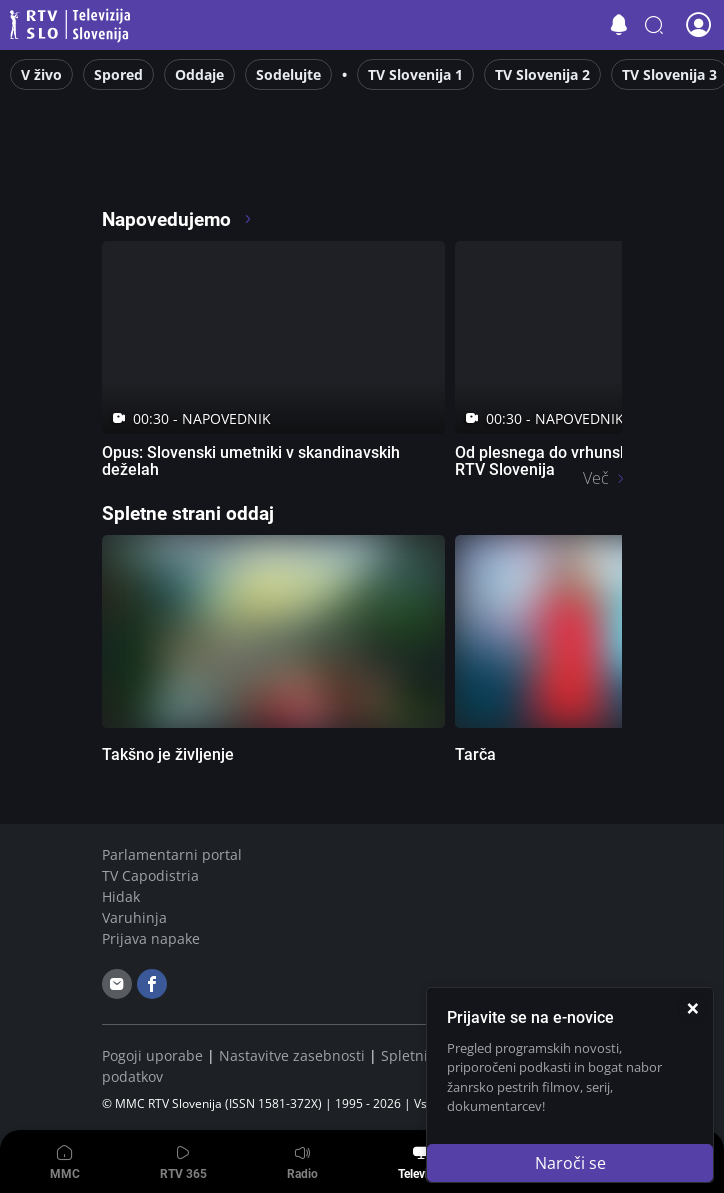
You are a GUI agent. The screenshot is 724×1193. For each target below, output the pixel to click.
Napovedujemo (177, 219)
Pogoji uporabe (152, 1055)
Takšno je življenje (168, 754)
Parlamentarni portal (172, 854)
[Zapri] (693, 1008)
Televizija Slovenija (73, 25)
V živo (41, 74)
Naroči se (570, 1163)
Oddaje (199, 74)
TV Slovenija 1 (415, 74)
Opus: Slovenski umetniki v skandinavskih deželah (251, 461)
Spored (118, 74)
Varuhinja (134, 917)
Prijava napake (151, 938)
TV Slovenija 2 (542, 74)
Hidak (121, 896)
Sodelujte (288, 74)
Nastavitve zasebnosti (292, 1055)
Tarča (475, 754)
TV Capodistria (150, 875)
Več (596, 478)
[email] (117, 984)
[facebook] (152, 984)
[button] (654, 25)
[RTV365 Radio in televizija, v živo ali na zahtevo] (284, 164)
